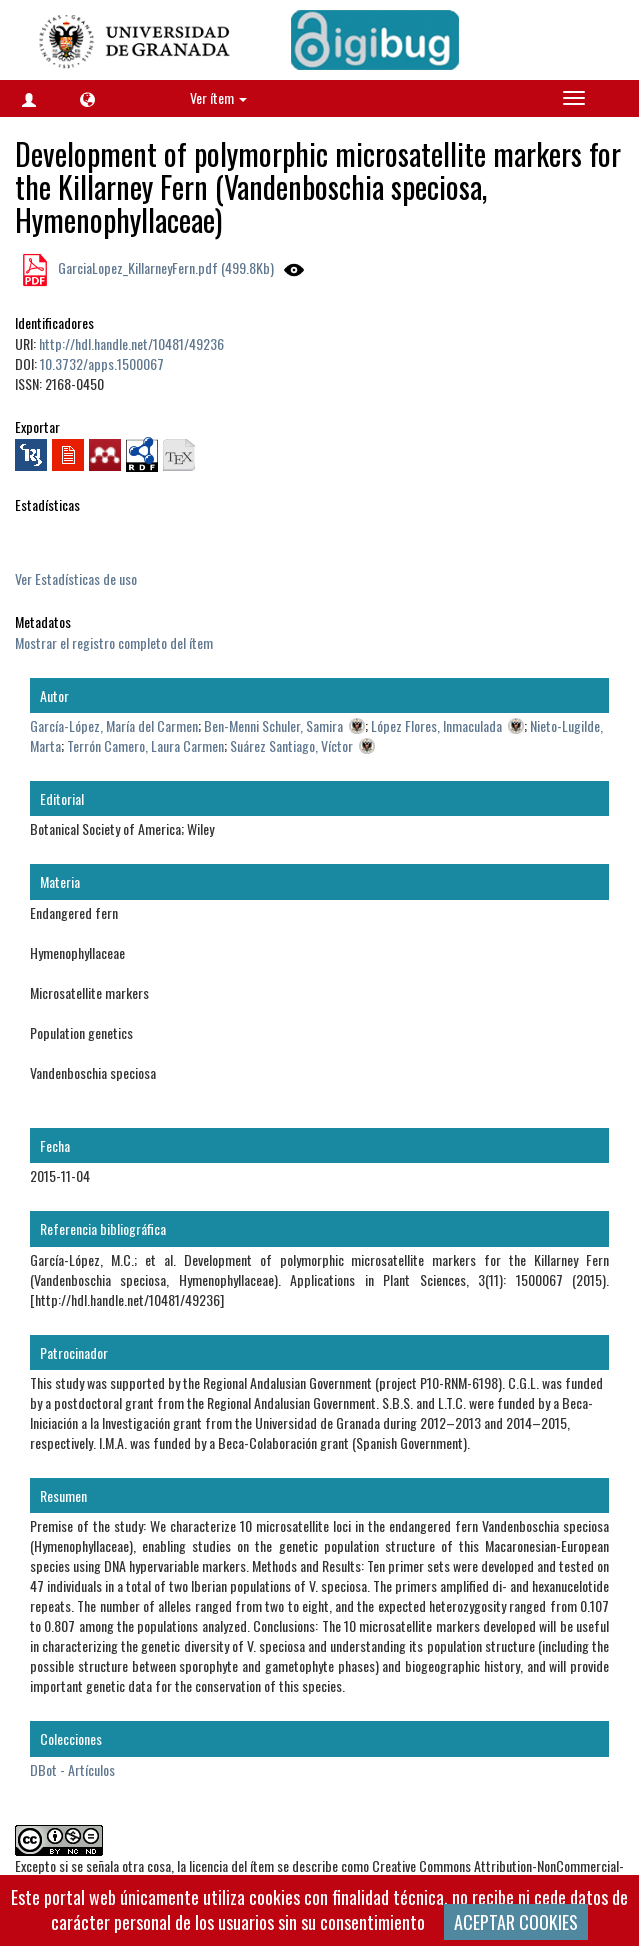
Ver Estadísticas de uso (76, 578)
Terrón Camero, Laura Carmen (145, 745)
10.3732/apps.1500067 (102, 363)
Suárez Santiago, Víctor (291, 745)
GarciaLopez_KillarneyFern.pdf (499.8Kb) (164, 267)
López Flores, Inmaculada (436, 725)
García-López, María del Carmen (114, 725)
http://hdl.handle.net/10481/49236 (131, 343)
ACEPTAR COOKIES (516, 1922)
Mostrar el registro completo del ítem (114, 642)
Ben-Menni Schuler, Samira (273, 725)
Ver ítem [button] (218, 97)
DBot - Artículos (72, 1769)
